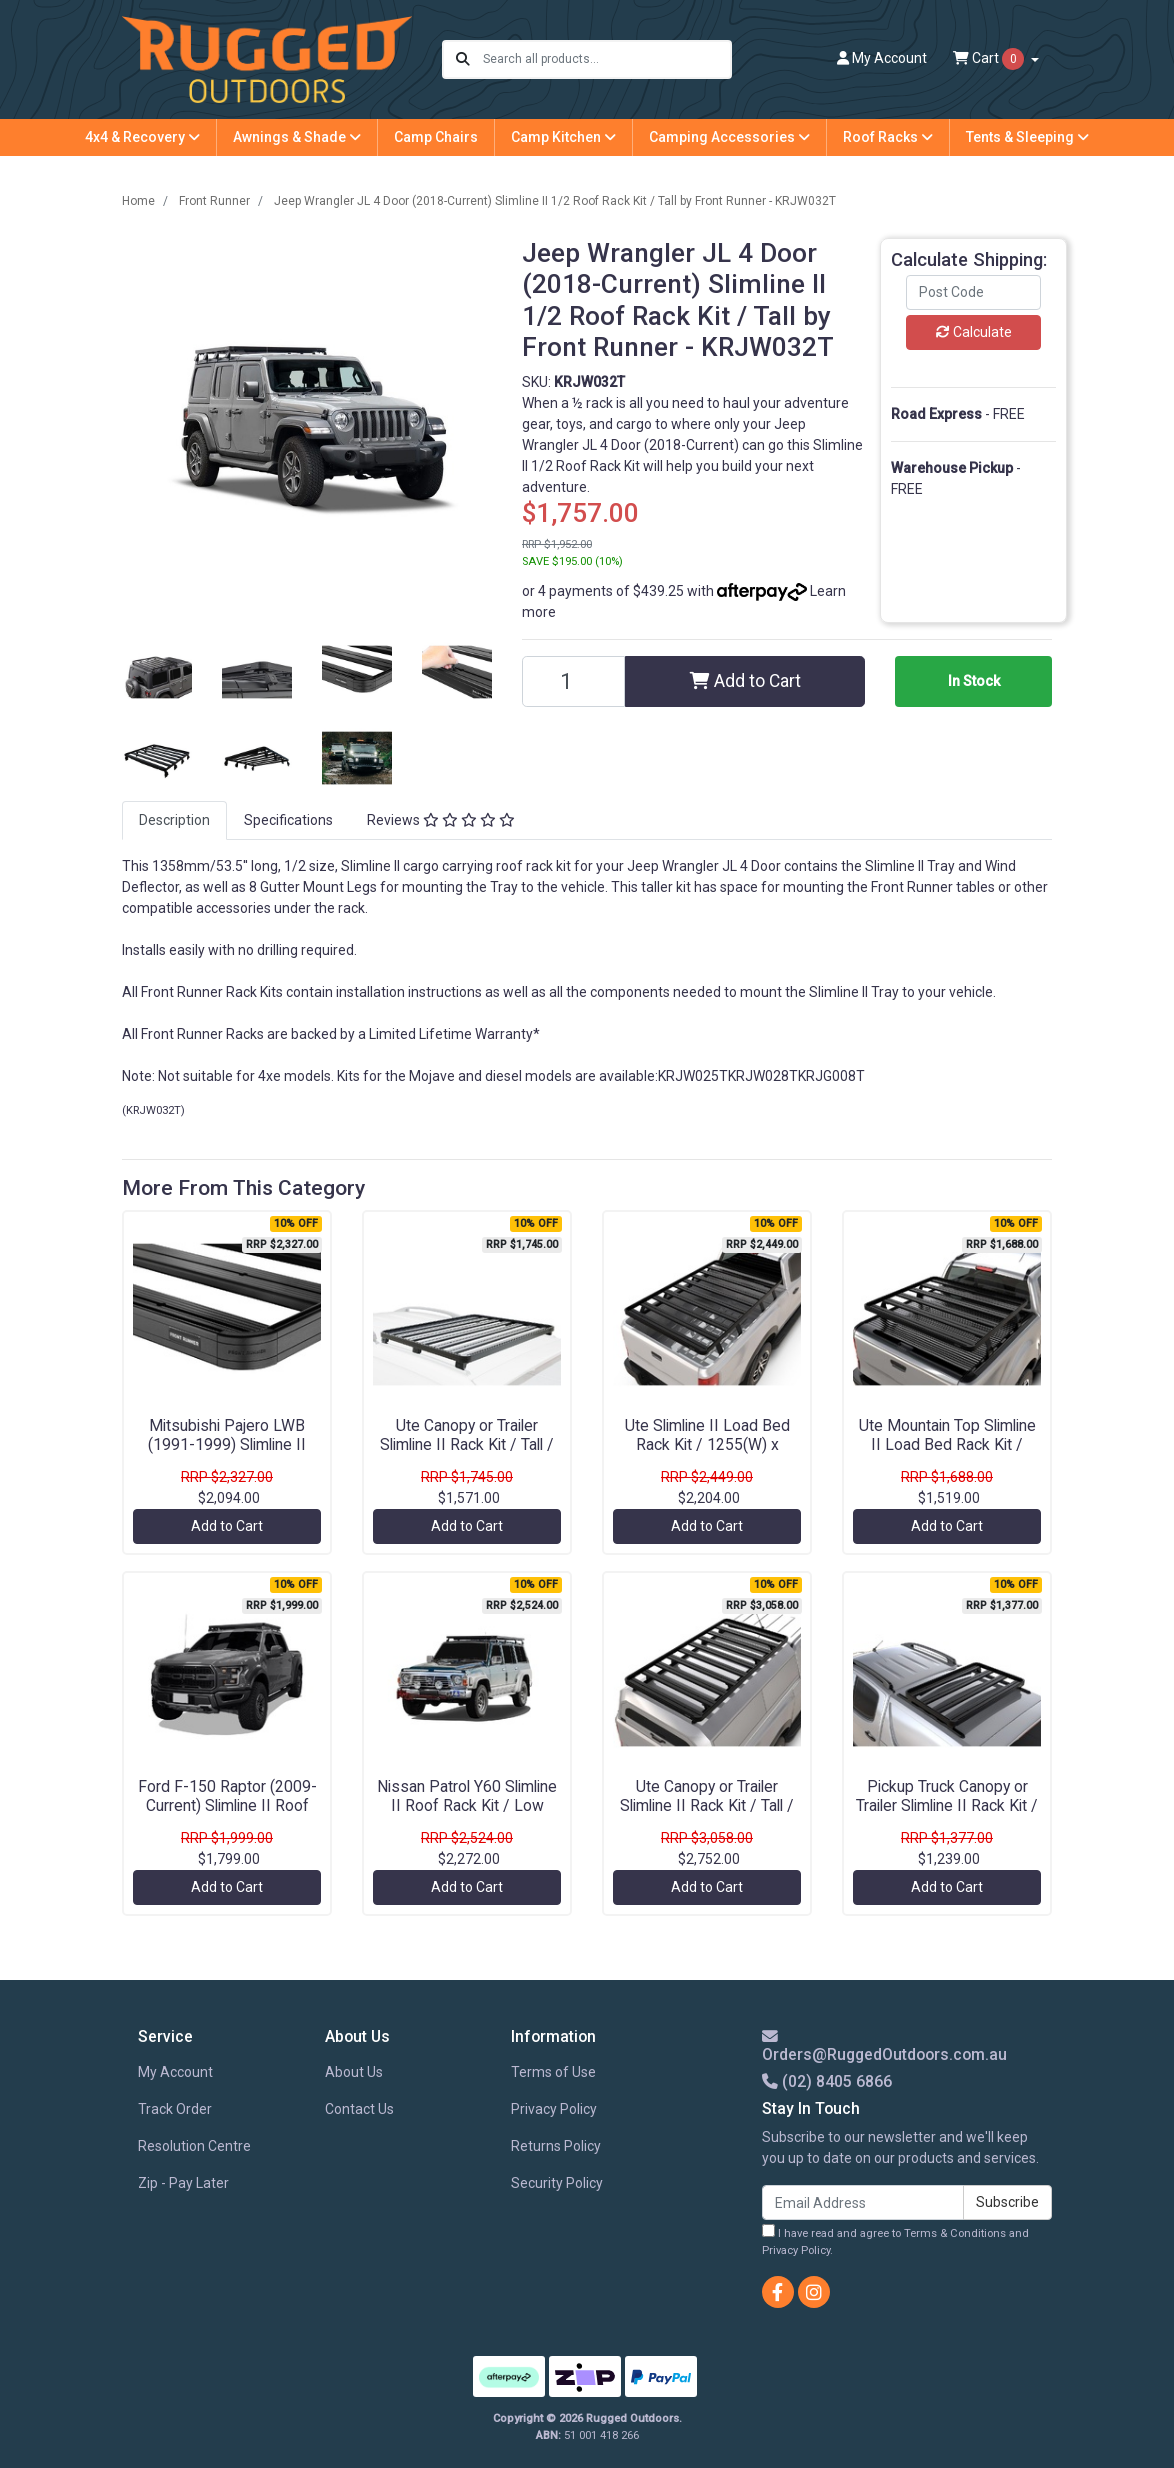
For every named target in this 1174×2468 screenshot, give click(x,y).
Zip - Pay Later (183, 2183)
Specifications (288, 820)
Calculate (974, 332)
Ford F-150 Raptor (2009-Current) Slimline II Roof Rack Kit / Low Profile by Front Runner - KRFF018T (227, 1815)
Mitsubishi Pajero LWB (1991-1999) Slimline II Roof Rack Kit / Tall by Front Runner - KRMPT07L (227, 1454)
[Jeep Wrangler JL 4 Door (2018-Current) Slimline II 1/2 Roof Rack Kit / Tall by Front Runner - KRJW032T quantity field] (573, 681)
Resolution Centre (194, 2146)
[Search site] (463, 59)
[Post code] (973, 292)
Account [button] (882, 58)
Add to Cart (745, 681)
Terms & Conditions (955, 2233)
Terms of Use (553, 2072)
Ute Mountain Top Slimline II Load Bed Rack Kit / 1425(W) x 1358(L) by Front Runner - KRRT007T (947, 1454)
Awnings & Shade (297, 137)
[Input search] (606, 59)
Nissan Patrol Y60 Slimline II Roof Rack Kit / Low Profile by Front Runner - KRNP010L (467, 1815)
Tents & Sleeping (1027, 137)
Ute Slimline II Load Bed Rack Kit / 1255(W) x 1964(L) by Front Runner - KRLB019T (707, 1454)
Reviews (441, 820)
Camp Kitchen (563, 137)
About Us (354, 2072)
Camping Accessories (729, 137)
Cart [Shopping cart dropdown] (990, 59)
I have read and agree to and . (895, 2240)
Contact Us (359, 2109)
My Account (175, 2072)
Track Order (175, 2109)
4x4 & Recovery (142, 137)
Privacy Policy (554, 2109)
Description (174, 820)
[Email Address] (863, 2202)
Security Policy (557, 2183)
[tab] (174, 820)
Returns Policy (556, 2146)
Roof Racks (888, 137)
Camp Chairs (436, 137)
